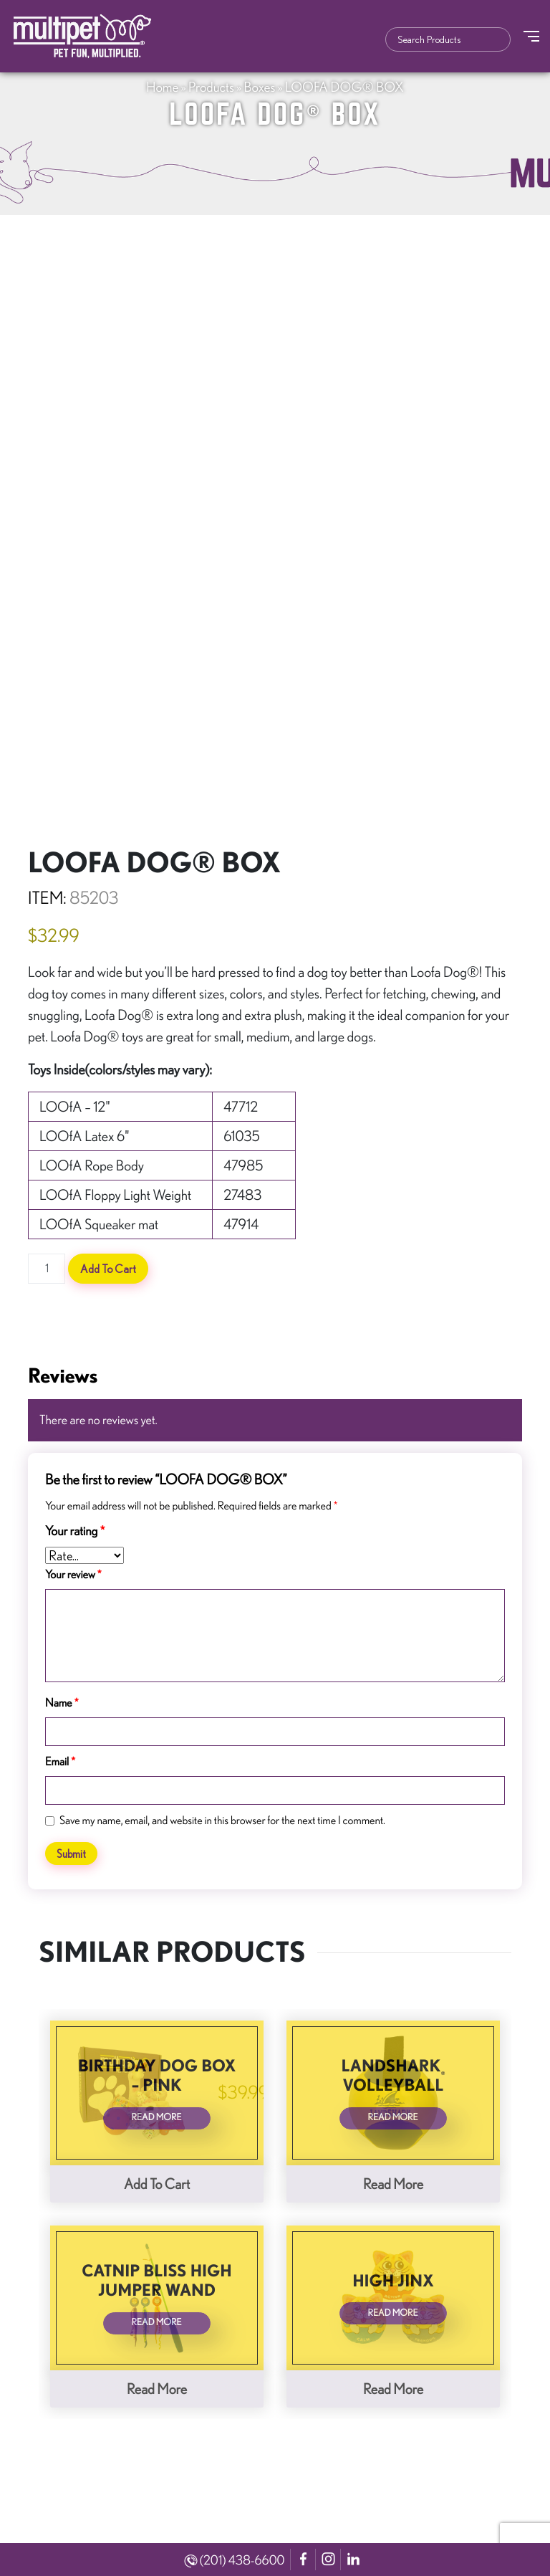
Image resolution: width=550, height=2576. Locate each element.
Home (162, 87)
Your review (73, 1574)
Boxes (260, 87)
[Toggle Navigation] (531, 36)
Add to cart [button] (157, 2183)
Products (211, 87)
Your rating (75, 1531)
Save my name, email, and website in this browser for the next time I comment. (222, 1820)
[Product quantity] (46, 1268)
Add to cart (108, 1268)
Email (60, 1761)
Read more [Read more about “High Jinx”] (393, 2388)
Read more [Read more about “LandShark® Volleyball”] (393, 2183)
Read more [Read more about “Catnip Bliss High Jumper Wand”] (157, 2388)
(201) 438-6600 (235, 2560)
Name (62, 1703)
